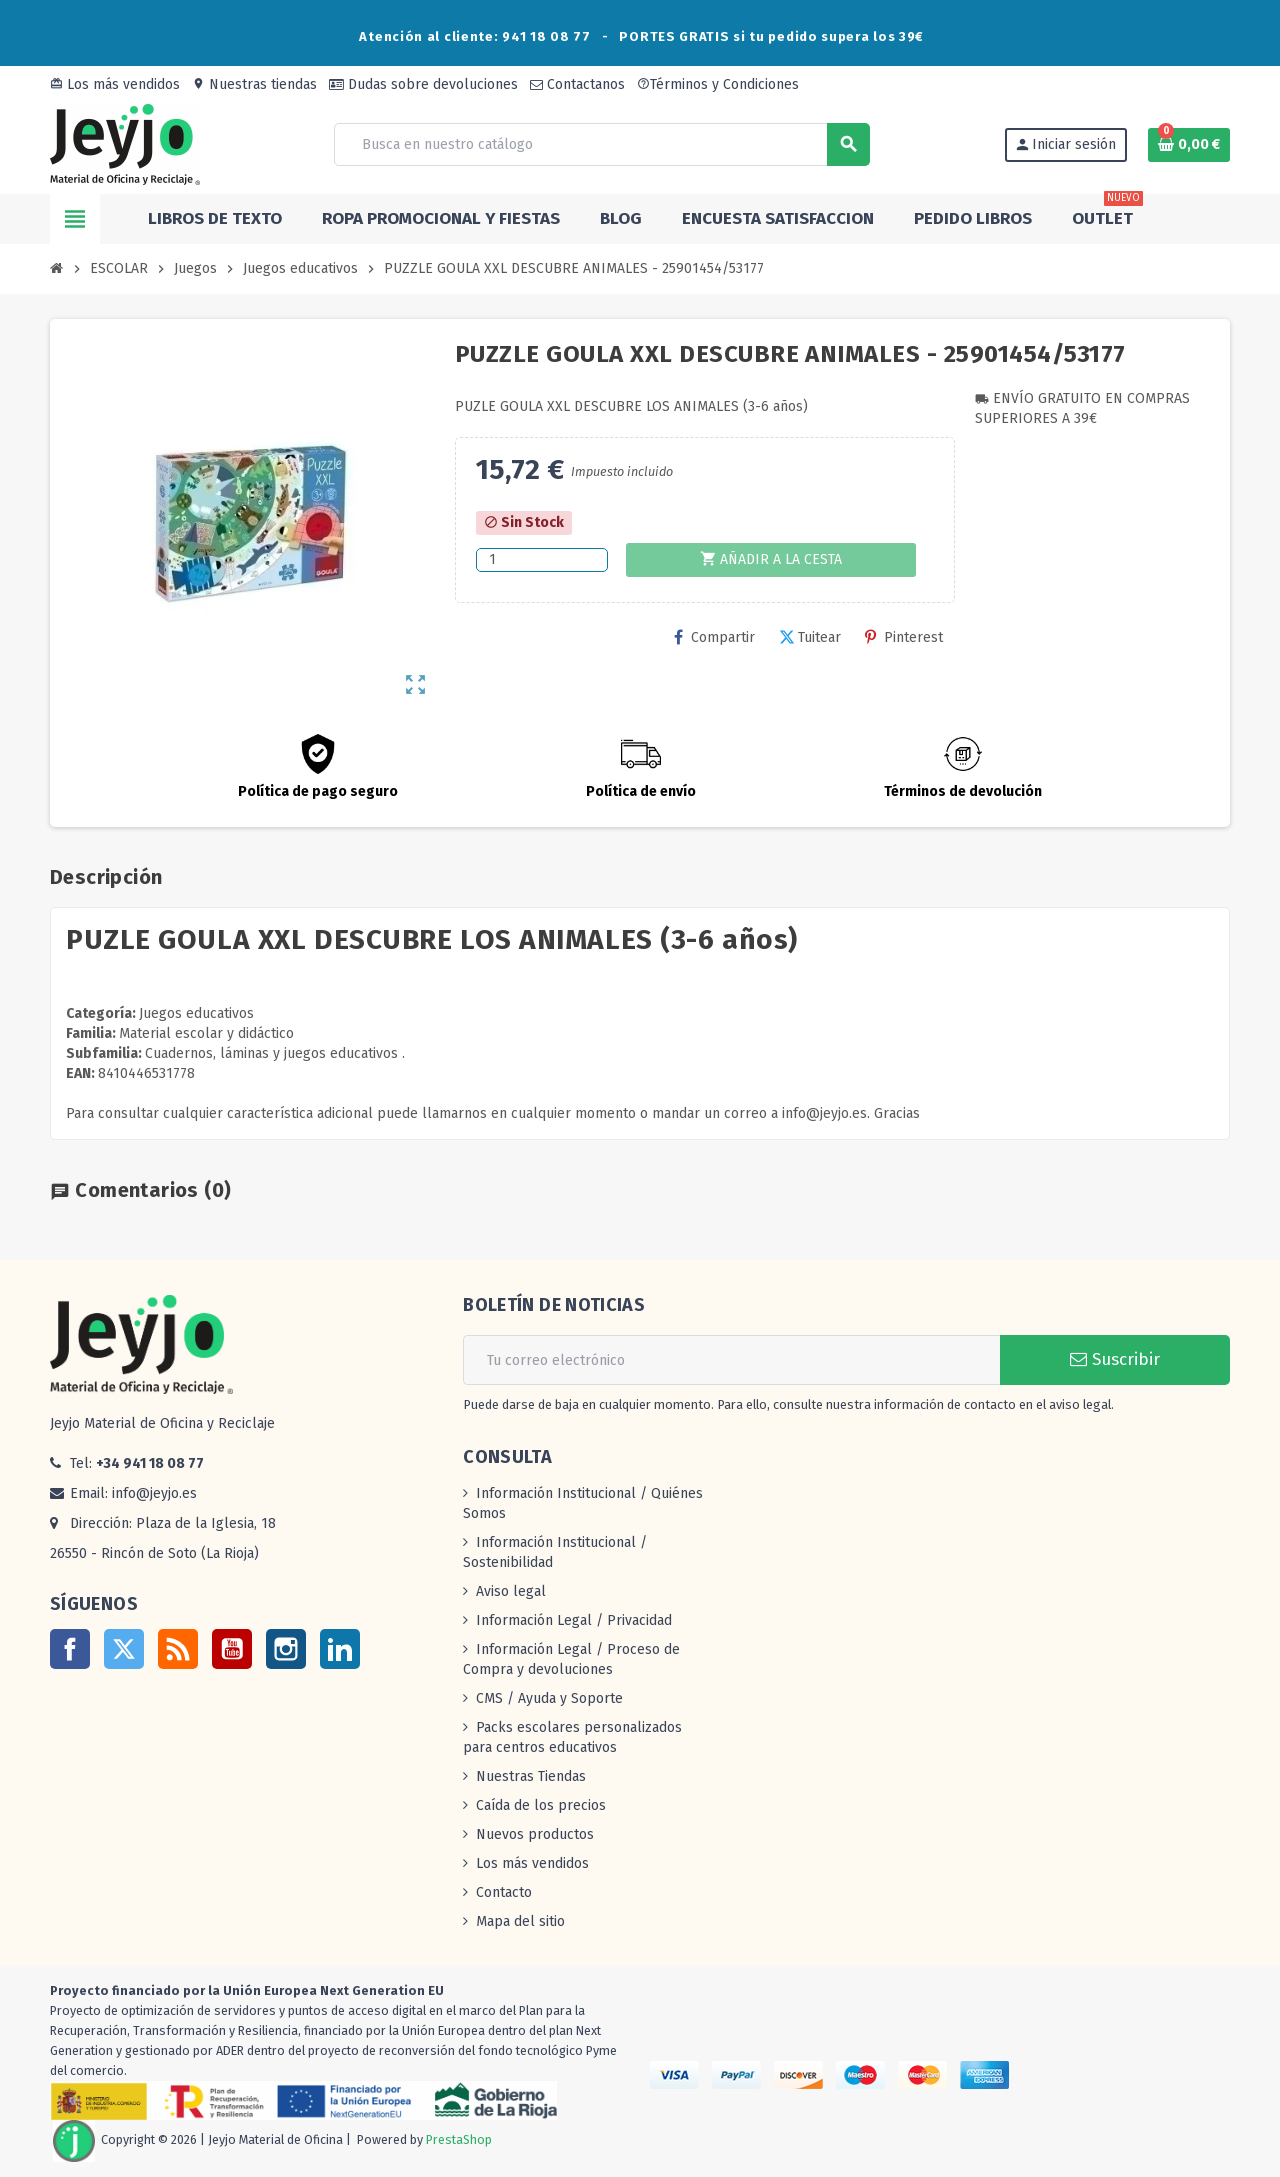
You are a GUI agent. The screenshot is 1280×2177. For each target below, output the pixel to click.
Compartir (714, 637)
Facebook (70, 1649)
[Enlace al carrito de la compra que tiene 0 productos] (1189, 145)
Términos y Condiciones (718, 84)
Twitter (124, 1649)
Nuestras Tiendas (531, 1776)
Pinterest (904, 637)
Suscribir (1115, 1359)
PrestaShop (459, 2139)
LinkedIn (340, 1649)
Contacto (504, 1892)
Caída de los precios (541, 1805)
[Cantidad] (542, 560)
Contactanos (577, 84)
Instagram (286, 1649)
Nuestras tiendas (254, 84)
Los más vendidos (115, 84)
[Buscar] (601, 144)
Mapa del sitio (520, 1921)
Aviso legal (511, 1591)
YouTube (232, 1649)
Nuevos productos (535, 1834)
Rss (178, 1649)
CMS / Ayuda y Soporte (549, 1698)
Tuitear (810, 637)
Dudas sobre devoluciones (423, 84)
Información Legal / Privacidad (574, 1620)
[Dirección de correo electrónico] (731, 1360)
